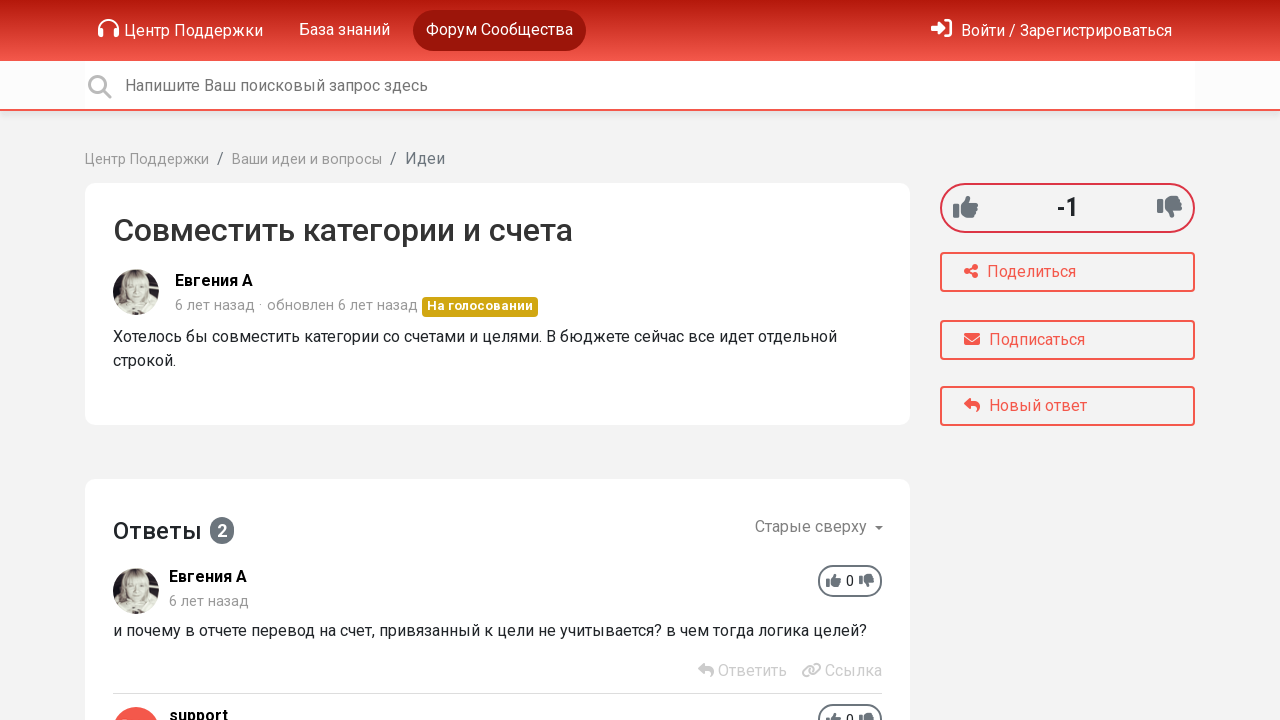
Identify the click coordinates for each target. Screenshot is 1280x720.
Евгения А (214, 280)
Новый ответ (1025, 405)
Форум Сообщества (499, 29)
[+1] (965, 207)
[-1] (1169, 207)
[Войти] (1051, 30)
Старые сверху (813, 526)
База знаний (344, 29)
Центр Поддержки (180, 29)
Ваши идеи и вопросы (307, 159)
